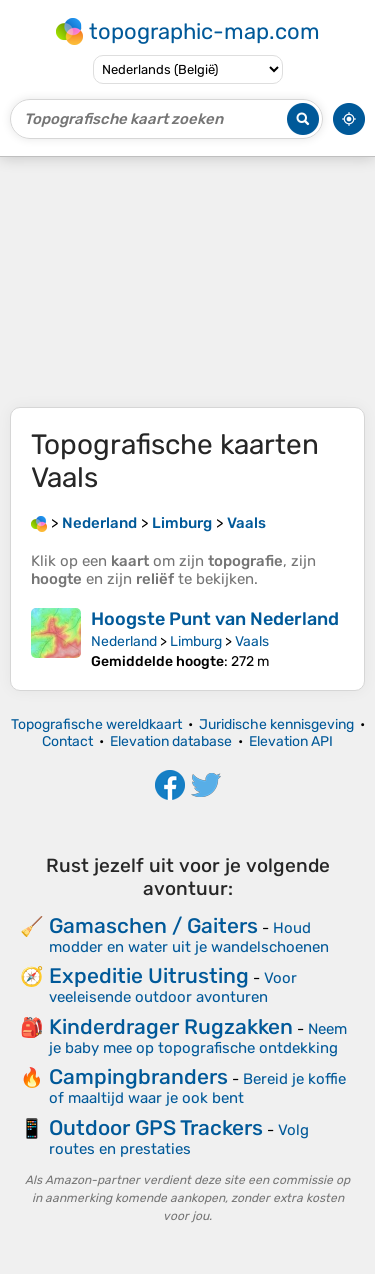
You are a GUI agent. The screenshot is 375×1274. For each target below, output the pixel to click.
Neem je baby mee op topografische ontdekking (198, 1038)
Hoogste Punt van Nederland (215, 619)
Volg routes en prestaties (179, 1139)
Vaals (252, 641)
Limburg (196, 641)
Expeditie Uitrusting (149, 975)
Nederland (124, 641)
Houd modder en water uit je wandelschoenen (189, 937)
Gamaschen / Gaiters (153, 925)
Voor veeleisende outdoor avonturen (173, 987)
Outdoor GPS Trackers (156, 1127)
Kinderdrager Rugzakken (171, 1026)
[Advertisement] (187, 282)
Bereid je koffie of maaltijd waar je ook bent (197, 1088)
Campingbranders (138, 1076)
